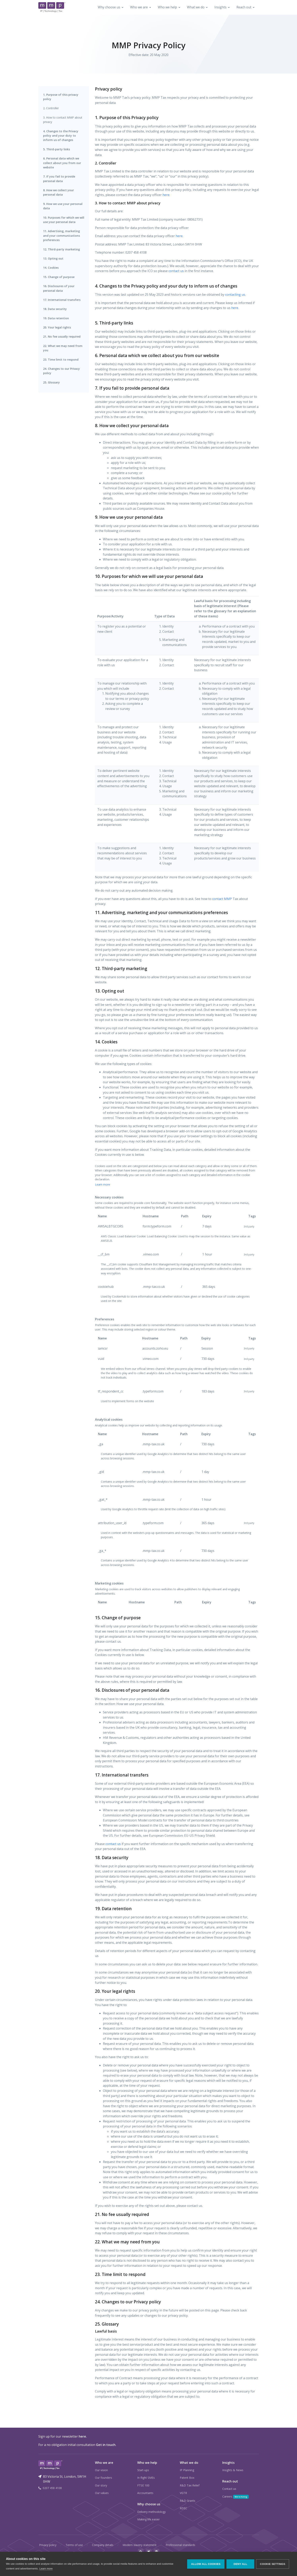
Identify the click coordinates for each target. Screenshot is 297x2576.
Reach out (243, 7)
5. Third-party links (56, 149)
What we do (195, 7)
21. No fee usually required (61, 336)
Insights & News (232, 2470)
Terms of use (74, 2545)
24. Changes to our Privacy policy (61, 371)
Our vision (101, 2470)
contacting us (235, 294)
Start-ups (143, 2470)
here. (179, 236)
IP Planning (187, 2470)
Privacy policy (47, 2545)
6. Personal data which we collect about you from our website (62, 162)
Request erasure (115, 2043)
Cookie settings (272, 2563)
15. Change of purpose (58, 277)
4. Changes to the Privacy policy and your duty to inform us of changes (60, 135)
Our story (101, 2485)
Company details (102, 2545)
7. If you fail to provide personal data (59, 179)
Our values (102, 2493)
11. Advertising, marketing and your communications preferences (61, 235)
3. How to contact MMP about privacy (62, 120)
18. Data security (55, 309)
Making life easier (148, 2519)
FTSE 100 (143, 2485)
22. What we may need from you (62, 348)
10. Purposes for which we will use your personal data (63, 220)
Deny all (240, 2563)
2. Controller (51, 108)
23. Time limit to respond (60, 359)
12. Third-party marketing (61, 249)
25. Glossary (51, 382)
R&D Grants (187, 2501)
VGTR (183, 2493)
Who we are (139, 7)
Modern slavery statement (140, 2545)
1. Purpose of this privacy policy (60, 97)
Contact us (229, 2489)
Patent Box (187, 2477)
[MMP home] (51, 7)
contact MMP (222, 899)
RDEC (183, 2508)
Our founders (103, 2477)
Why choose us (109, 7)
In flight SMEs (146, 2477)
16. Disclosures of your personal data (58, 288)
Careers (235, 2497)
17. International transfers (61, 300)
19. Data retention (56, 318)
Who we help (167, 7)
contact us (176, 271)
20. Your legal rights (57, 327)
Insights (220, 7)
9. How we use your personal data (62, 206)
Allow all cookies (205, 2563)
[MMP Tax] (50, 2464)
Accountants (145, 2493)
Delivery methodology (151, 2512)
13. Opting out (53, 258)
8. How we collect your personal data (58, 192)
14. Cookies (51, 267)
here (166, 195)
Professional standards (180, 2545)
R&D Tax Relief (189, 2485)
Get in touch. (106, 2445)
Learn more (45, 2568)
